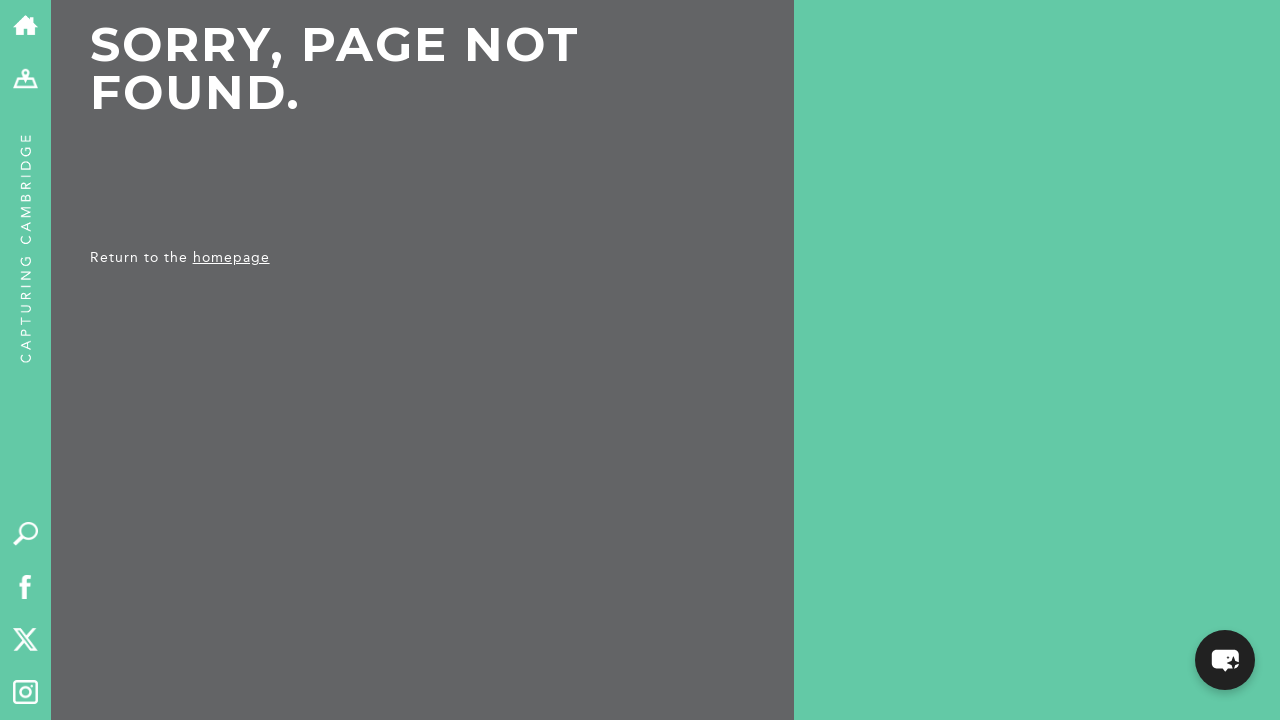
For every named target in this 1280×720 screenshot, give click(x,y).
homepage (231, 257)
